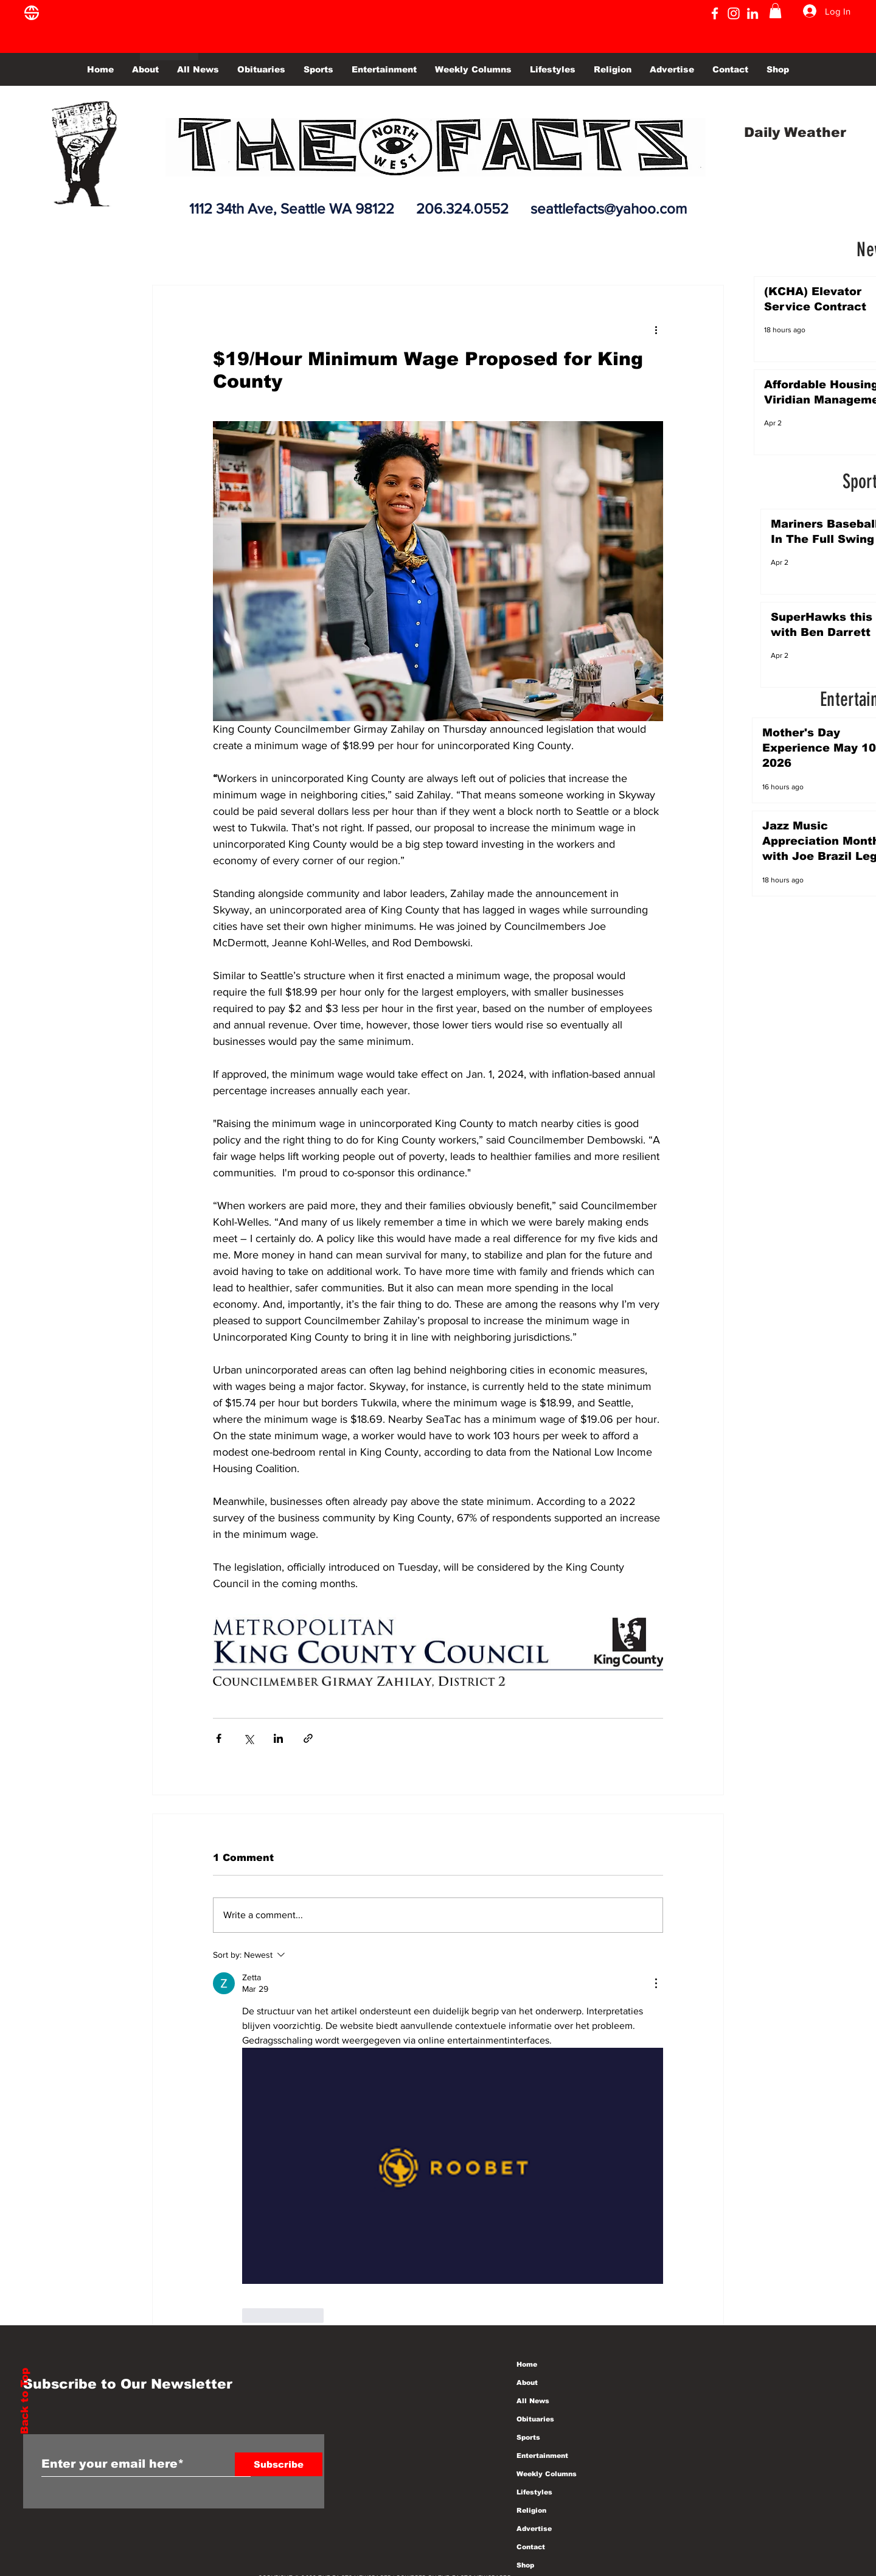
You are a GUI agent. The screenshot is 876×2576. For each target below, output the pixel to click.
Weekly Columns (546, 2473)
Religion (531, 2510)
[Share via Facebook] (218, 1738)
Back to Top (24, 2401)
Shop (525, 2565)
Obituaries (535, 2419)
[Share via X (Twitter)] (248, 1738)
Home (526, 2364)
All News (532, 2400)
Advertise (534, 2528)
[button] (775, 10)
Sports (528, 2437)
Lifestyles (534, 2492)
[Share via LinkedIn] (278, 1738)
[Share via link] (308, 1738)
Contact (530, 2546)
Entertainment (542, 2455)
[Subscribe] (278, 2464)
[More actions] (655, 329)
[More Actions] (655, 1983)
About (527, 2382)
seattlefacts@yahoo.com (608, 208)
